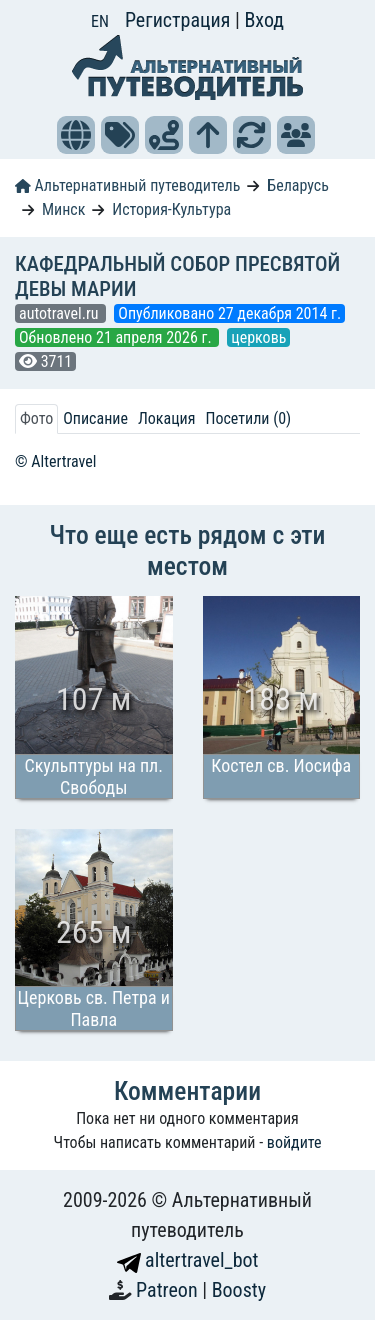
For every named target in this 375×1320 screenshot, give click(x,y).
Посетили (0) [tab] (248, 418)
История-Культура (171, 209)
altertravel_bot (188, 1260)
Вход (264, 20)
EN (100, 21)
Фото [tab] (36, 418)
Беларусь (298, 185)
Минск (63, 209)
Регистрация (180, 20)
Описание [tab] (95, 418)
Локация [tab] (167, 418)
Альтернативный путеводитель (127, 185)
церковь (258, 337)
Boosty (239, 1290)
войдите (294, 1142)
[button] (76, 135)
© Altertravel (55, 461)
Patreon (169, 1290)
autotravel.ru (60, 313)
